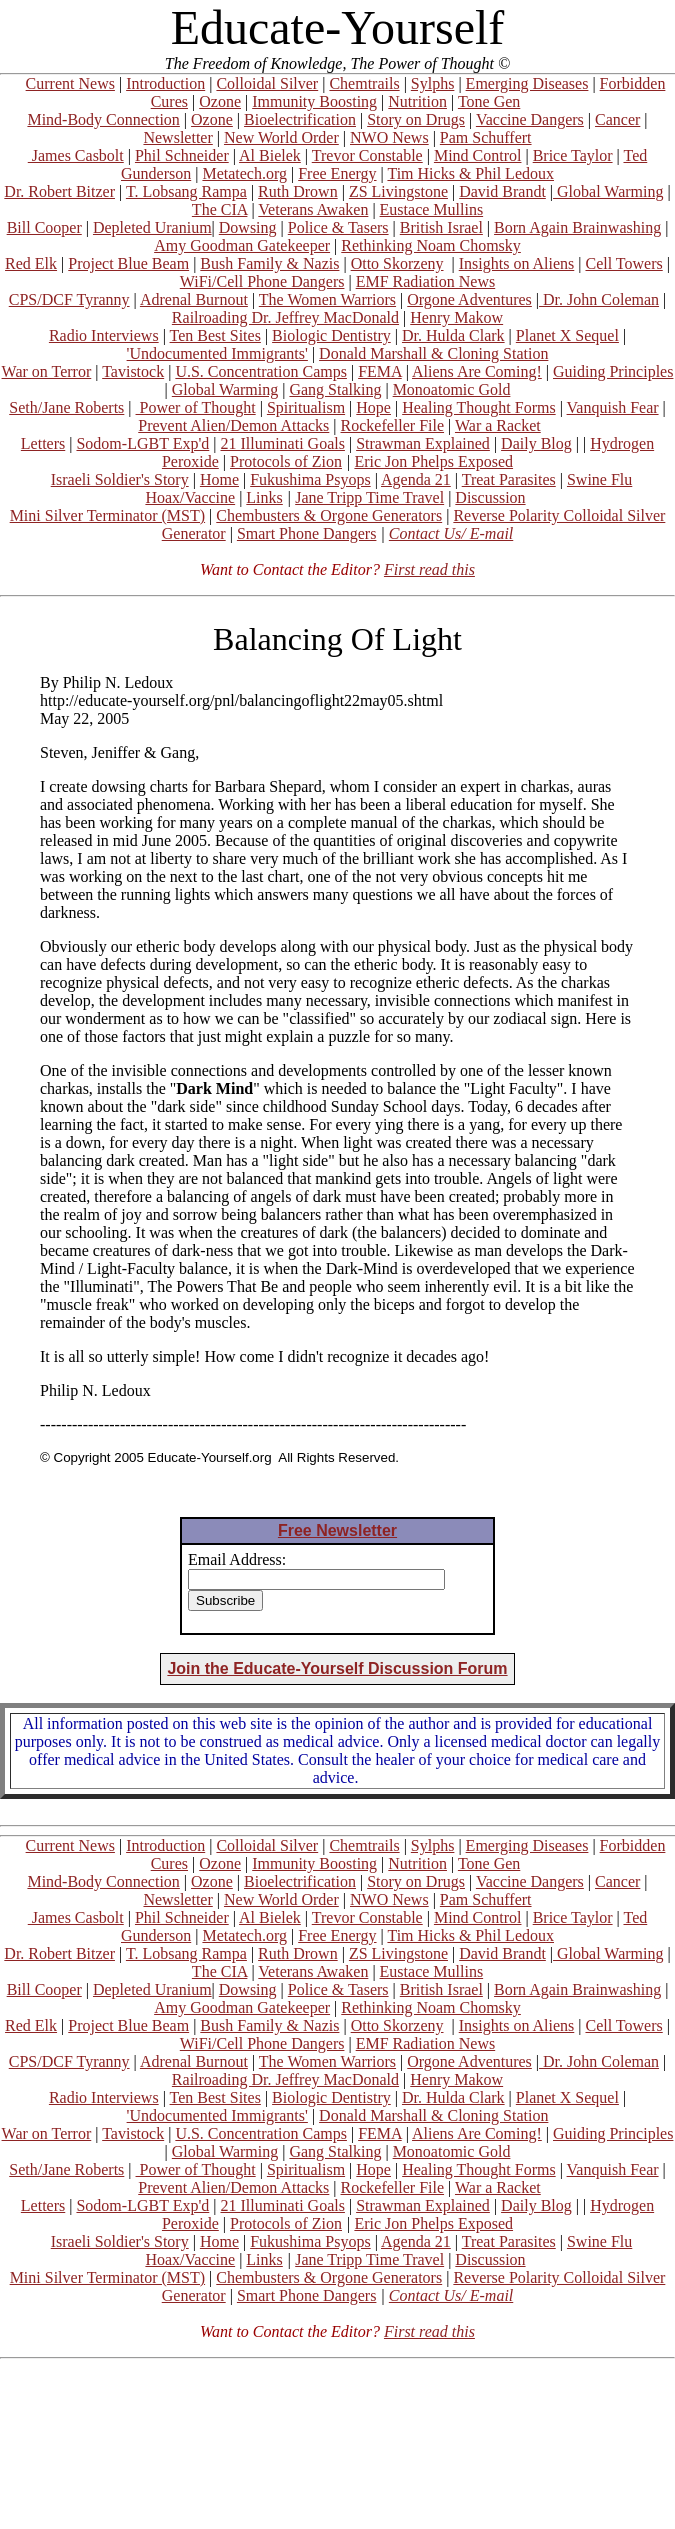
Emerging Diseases (527, 83)
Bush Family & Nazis (269, 263)
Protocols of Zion (286, 461)
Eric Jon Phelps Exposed (433, 461)
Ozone (220, 101)
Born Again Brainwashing (577, 227)
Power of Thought (196, 407)
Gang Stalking (335, 389)
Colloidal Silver (267, 83)
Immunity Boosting (314, 101)
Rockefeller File (393, 425)
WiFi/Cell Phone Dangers (262, 281)
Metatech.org (244, 173)
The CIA (220, 209)
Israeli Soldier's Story (120, 479)
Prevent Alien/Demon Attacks (233, 425)
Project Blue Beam (128, 263)
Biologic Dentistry (331, 335)
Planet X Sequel (567, 335)
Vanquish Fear (613, 407)
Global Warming (608, 191)
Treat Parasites (509, 479)
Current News (70, 83)
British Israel (441, 227)
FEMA (380, 371)
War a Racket (498, 425)
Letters (43, 443)
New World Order (281, 137)
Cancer (617, 119)
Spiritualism (306, 407)
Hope (373, 407)
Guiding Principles (613, 371)
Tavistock (133, 371)
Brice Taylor (573, 155)
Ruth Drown (298, 191)
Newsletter (177, 137)
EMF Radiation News (426, 281)
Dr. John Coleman (599, 299)
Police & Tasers (338, 227)
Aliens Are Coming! (477, 371)
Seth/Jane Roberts (66, 407)
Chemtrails (364, 83)
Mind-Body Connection (103, 119)
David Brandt (502, 191)
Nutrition (417, 101)
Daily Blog (536, 443)
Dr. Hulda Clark (453, 335)
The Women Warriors (327, 299)
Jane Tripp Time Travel (369, 497)
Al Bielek (270, 155)
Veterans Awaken (313, 209)
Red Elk (31, 263)
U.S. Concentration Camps (261, 371)
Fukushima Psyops (310, 479)
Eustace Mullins (432, 209)
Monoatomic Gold (452, 389)
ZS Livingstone (398, 191)
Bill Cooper (44, 227)
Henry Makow (456, 317)
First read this (429, 569)
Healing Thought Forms (478, 407)
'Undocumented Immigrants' (217, 353)
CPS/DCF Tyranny (69, 299)
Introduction (165, 83)
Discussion (490, 497)
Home (219, 479)
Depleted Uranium (152, 227)
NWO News (389, 137)
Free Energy (337, 173)
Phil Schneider (182, 155)
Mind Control (478, 155)
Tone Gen (489, 101)
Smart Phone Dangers (307, 533)
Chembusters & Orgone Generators (329, 515)
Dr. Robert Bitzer (59, 191)
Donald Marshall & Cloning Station (433, 353)
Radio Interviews (104, 335)
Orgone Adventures (469, 299)
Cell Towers (623, 263)
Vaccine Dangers (530, 119)
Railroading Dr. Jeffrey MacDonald (285, 317)
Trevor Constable (367, 155)
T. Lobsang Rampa (186, 191)
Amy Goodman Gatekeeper (242, 245)
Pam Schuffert (486, 137)
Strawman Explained (423, 443)
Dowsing (248, 227)
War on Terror (47, 371)
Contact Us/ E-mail (451, 533)
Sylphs (433, 83)
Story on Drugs (416, 119)
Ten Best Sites (215, 335)
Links (264, 497)
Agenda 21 (416, 479)
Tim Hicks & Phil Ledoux (470, 173)
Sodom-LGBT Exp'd (142, 443)
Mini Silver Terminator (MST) (107, 515)
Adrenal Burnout (194, 299)
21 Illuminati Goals (282, 443)
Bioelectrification (300, 119)
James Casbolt (76, 155)
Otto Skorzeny (397, 263)
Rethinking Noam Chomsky (431, 245)
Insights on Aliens (517, 263)
